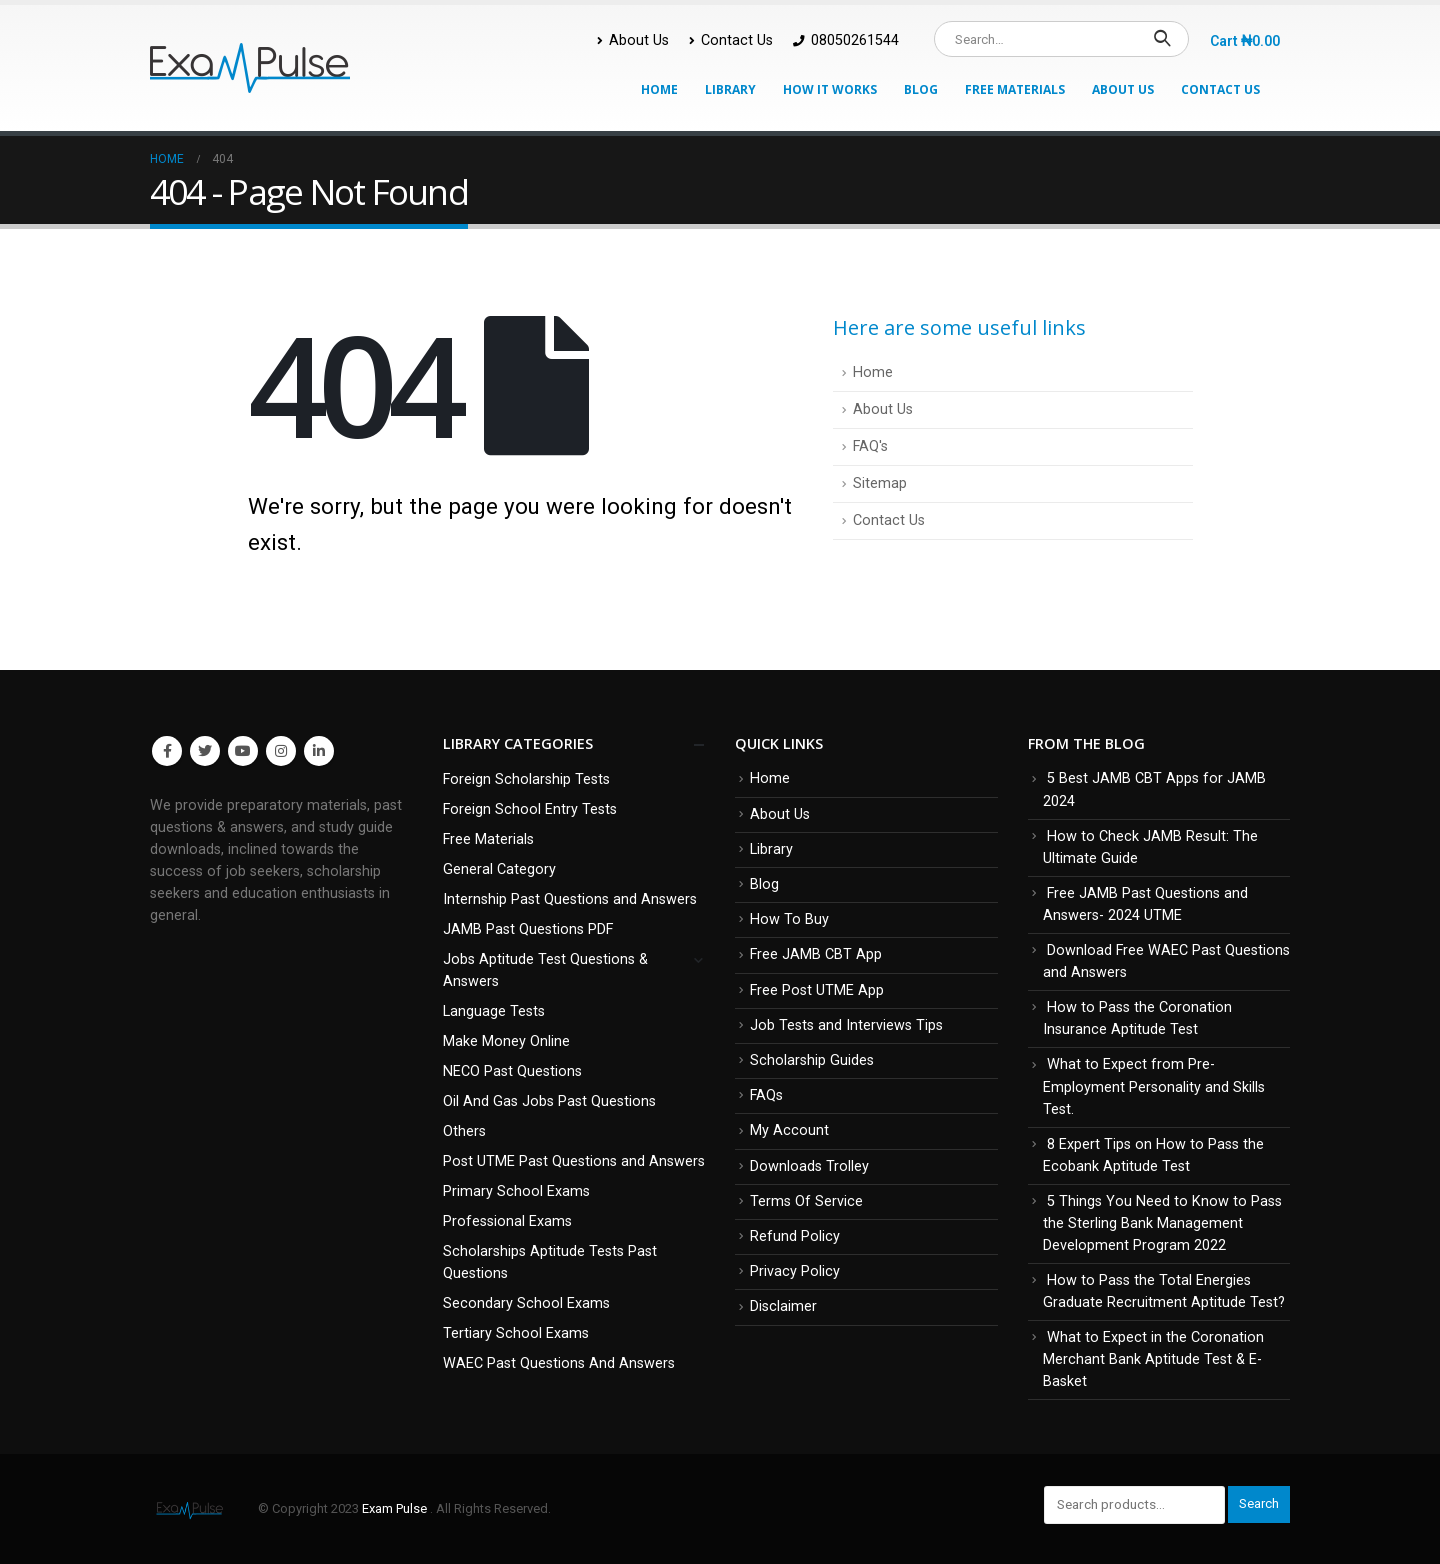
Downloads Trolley (809, 1166)
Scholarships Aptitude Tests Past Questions (550, 1262)
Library (730, 89)
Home (659, 89)
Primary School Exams (516, 1191)
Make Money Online (506, 1041)
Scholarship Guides (812, 1060)
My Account (789, 1130)
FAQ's (870, 446)
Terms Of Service (806, 1201)
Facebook (167, 751)
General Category (499, 869)
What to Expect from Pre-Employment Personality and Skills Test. (1154, 1086)
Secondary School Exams (526, 1303)
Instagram (281, 751)
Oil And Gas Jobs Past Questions (549, 1101)
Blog (921, 89)
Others (464, 1131)
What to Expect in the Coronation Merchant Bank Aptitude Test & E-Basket (1153, 1359)
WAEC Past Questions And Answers (559, 1363)
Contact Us (731, 40)
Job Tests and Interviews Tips (846, 1025)
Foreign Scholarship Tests (526, 779)
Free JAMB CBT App (816, 954)
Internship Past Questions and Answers (570, 899)
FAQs (766, 1095)
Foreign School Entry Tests (530, 809)
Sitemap (880, 483)
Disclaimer (783, 1306)
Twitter (205, 751)
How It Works (830, 89)
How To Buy (789, 919)
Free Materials (1015, 89)
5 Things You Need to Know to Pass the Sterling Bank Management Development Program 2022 (1162, 1223)
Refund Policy (795, 1236)
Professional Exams (507, 1221)
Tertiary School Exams (516, 1333)
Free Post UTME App (817, 990)
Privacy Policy (795, 1271)
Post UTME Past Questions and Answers (574, 1161)
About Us (633, 40)
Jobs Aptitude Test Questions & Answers (545, 970)
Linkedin (319, 751)
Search (1259, 1503)
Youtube (243, 751)
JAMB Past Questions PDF (528, 929)
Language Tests (494, 1011)
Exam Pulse (396, 1508)
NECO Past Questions (512, 1071)
